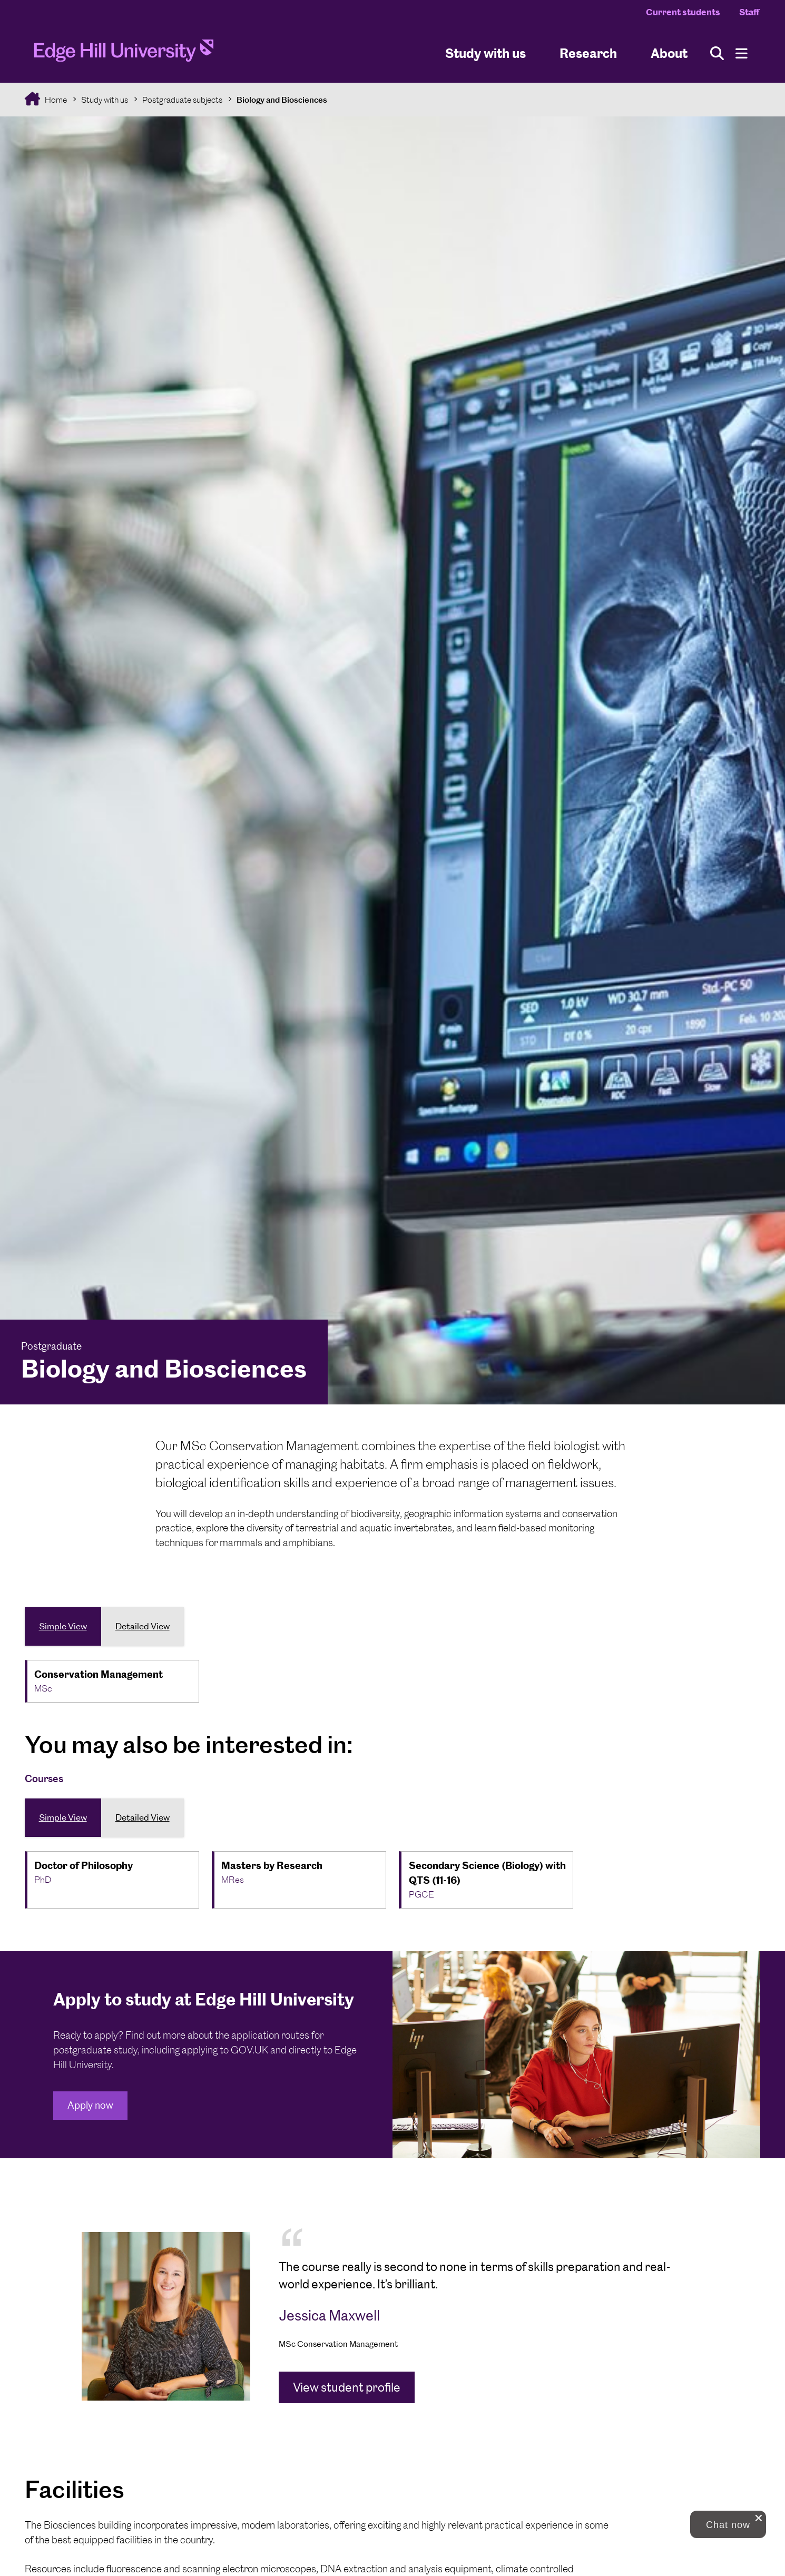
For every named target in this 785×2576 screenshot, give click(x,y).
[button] (728, 2524)
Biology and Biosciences (282, 100)
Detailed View (142, 1626)
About (669, 53)
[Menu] (741, 53)
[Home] (123, 54)
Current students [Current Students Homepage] (683, 12)
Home (55, 100)
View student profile (346, 2387)
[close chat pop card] (758, 2518)
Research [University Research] (588, 53)
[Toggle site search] (717, 53)
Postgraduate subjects (182, 100)
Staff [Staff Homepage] (749, 12)
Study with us (485, 53)
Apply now (90, 2105)
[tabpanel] (392, 2316)
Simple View (63, 1626)
